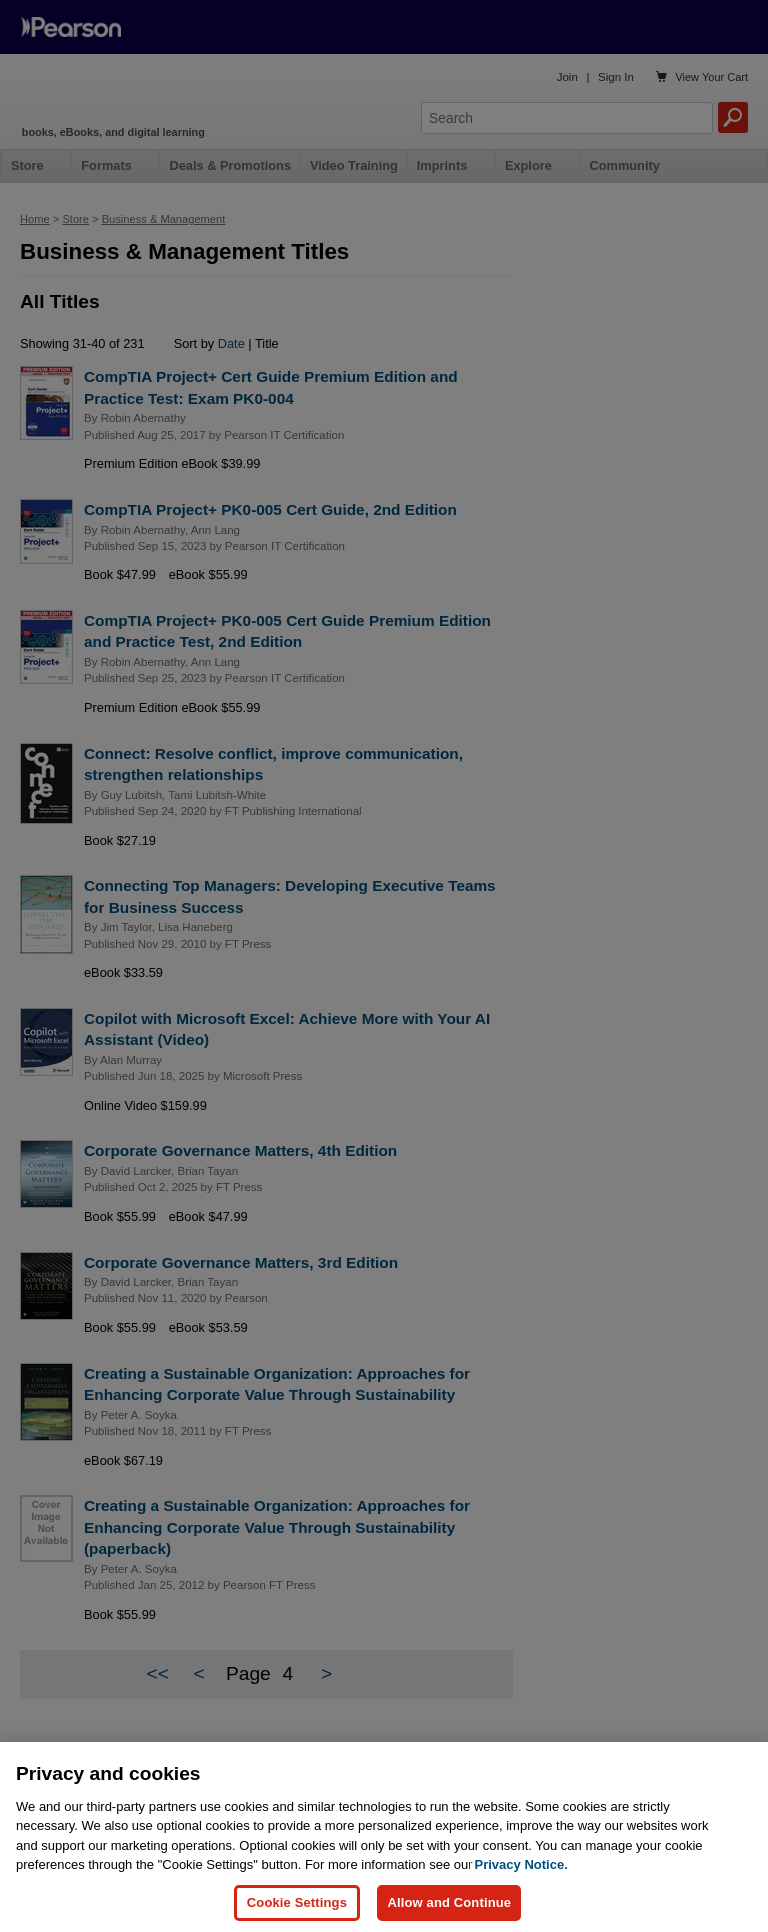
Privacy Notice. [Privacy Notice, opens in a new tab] (521, 1880)
